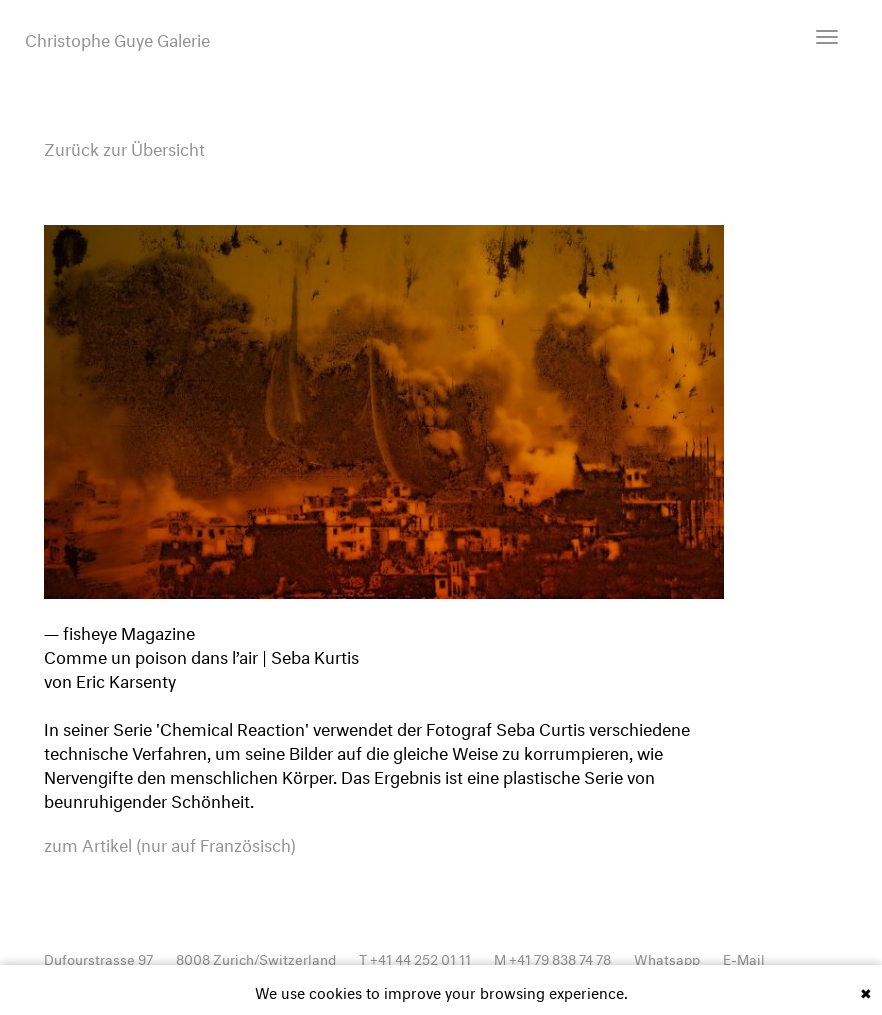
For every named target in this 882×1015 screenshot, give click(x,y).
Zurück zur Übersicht (124, 146)
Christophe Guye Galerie (117, 38)
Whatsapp (667, 957)
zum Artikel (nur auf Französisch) (170, 843)
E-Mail (744, 957)
